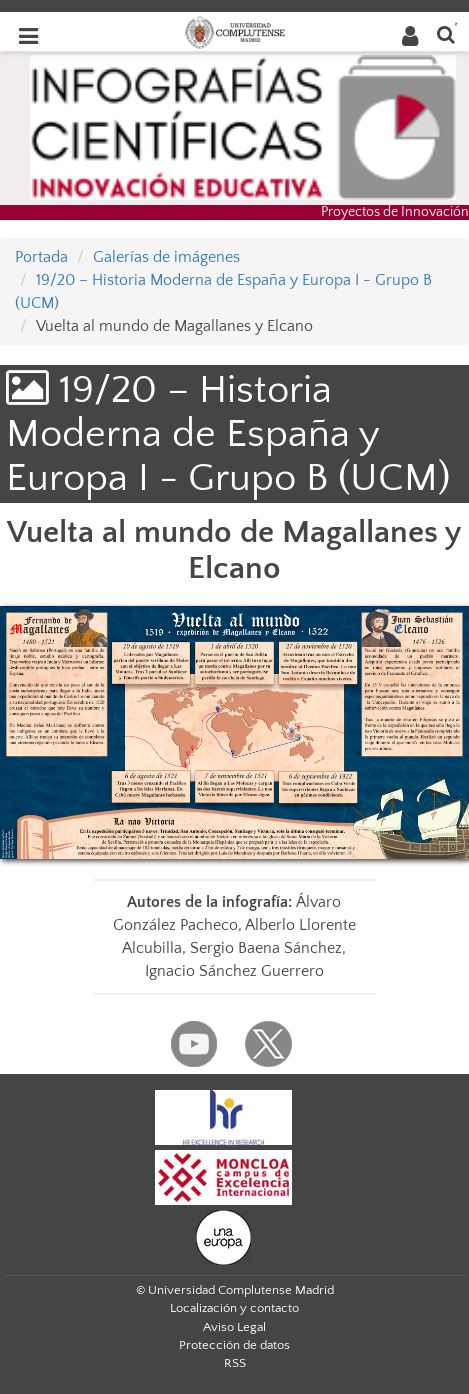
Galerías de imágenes (166, 257)
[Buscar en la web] (446, 33)
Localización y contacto (234, 1308)
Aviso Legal (234, 1327)
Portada (41, 257)
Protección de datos (234, 1345)
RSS (235, 1363)
